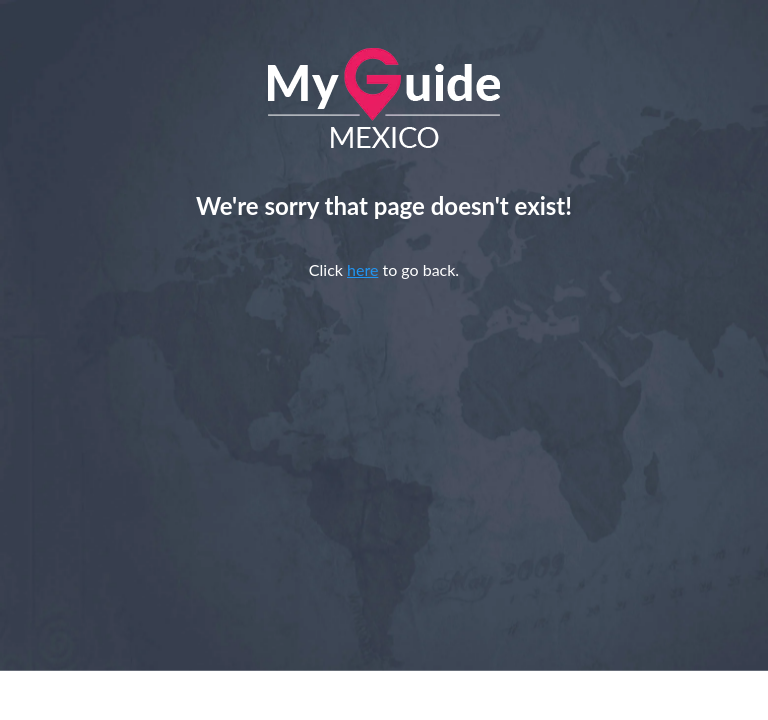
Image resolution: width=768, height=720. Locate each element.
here (362, 269)
